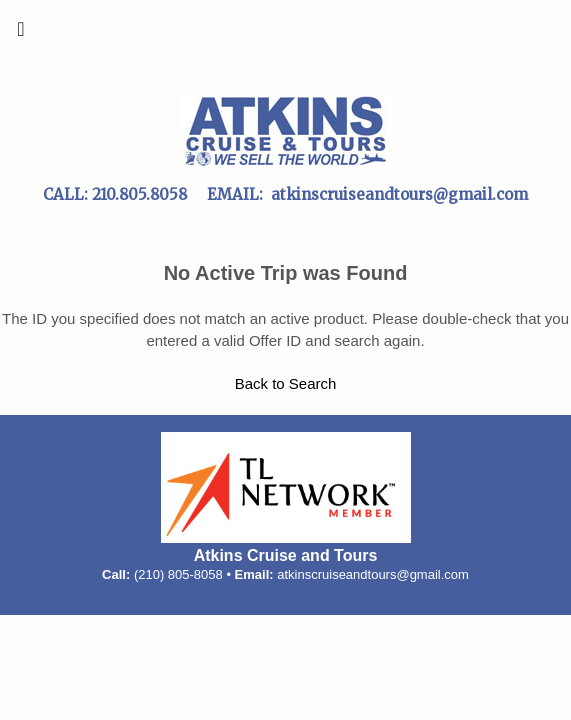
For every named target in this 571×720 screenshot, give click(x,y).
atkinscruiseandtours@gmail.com (373, 574)
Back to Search (286, 383)
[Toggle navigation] (21, 34)
